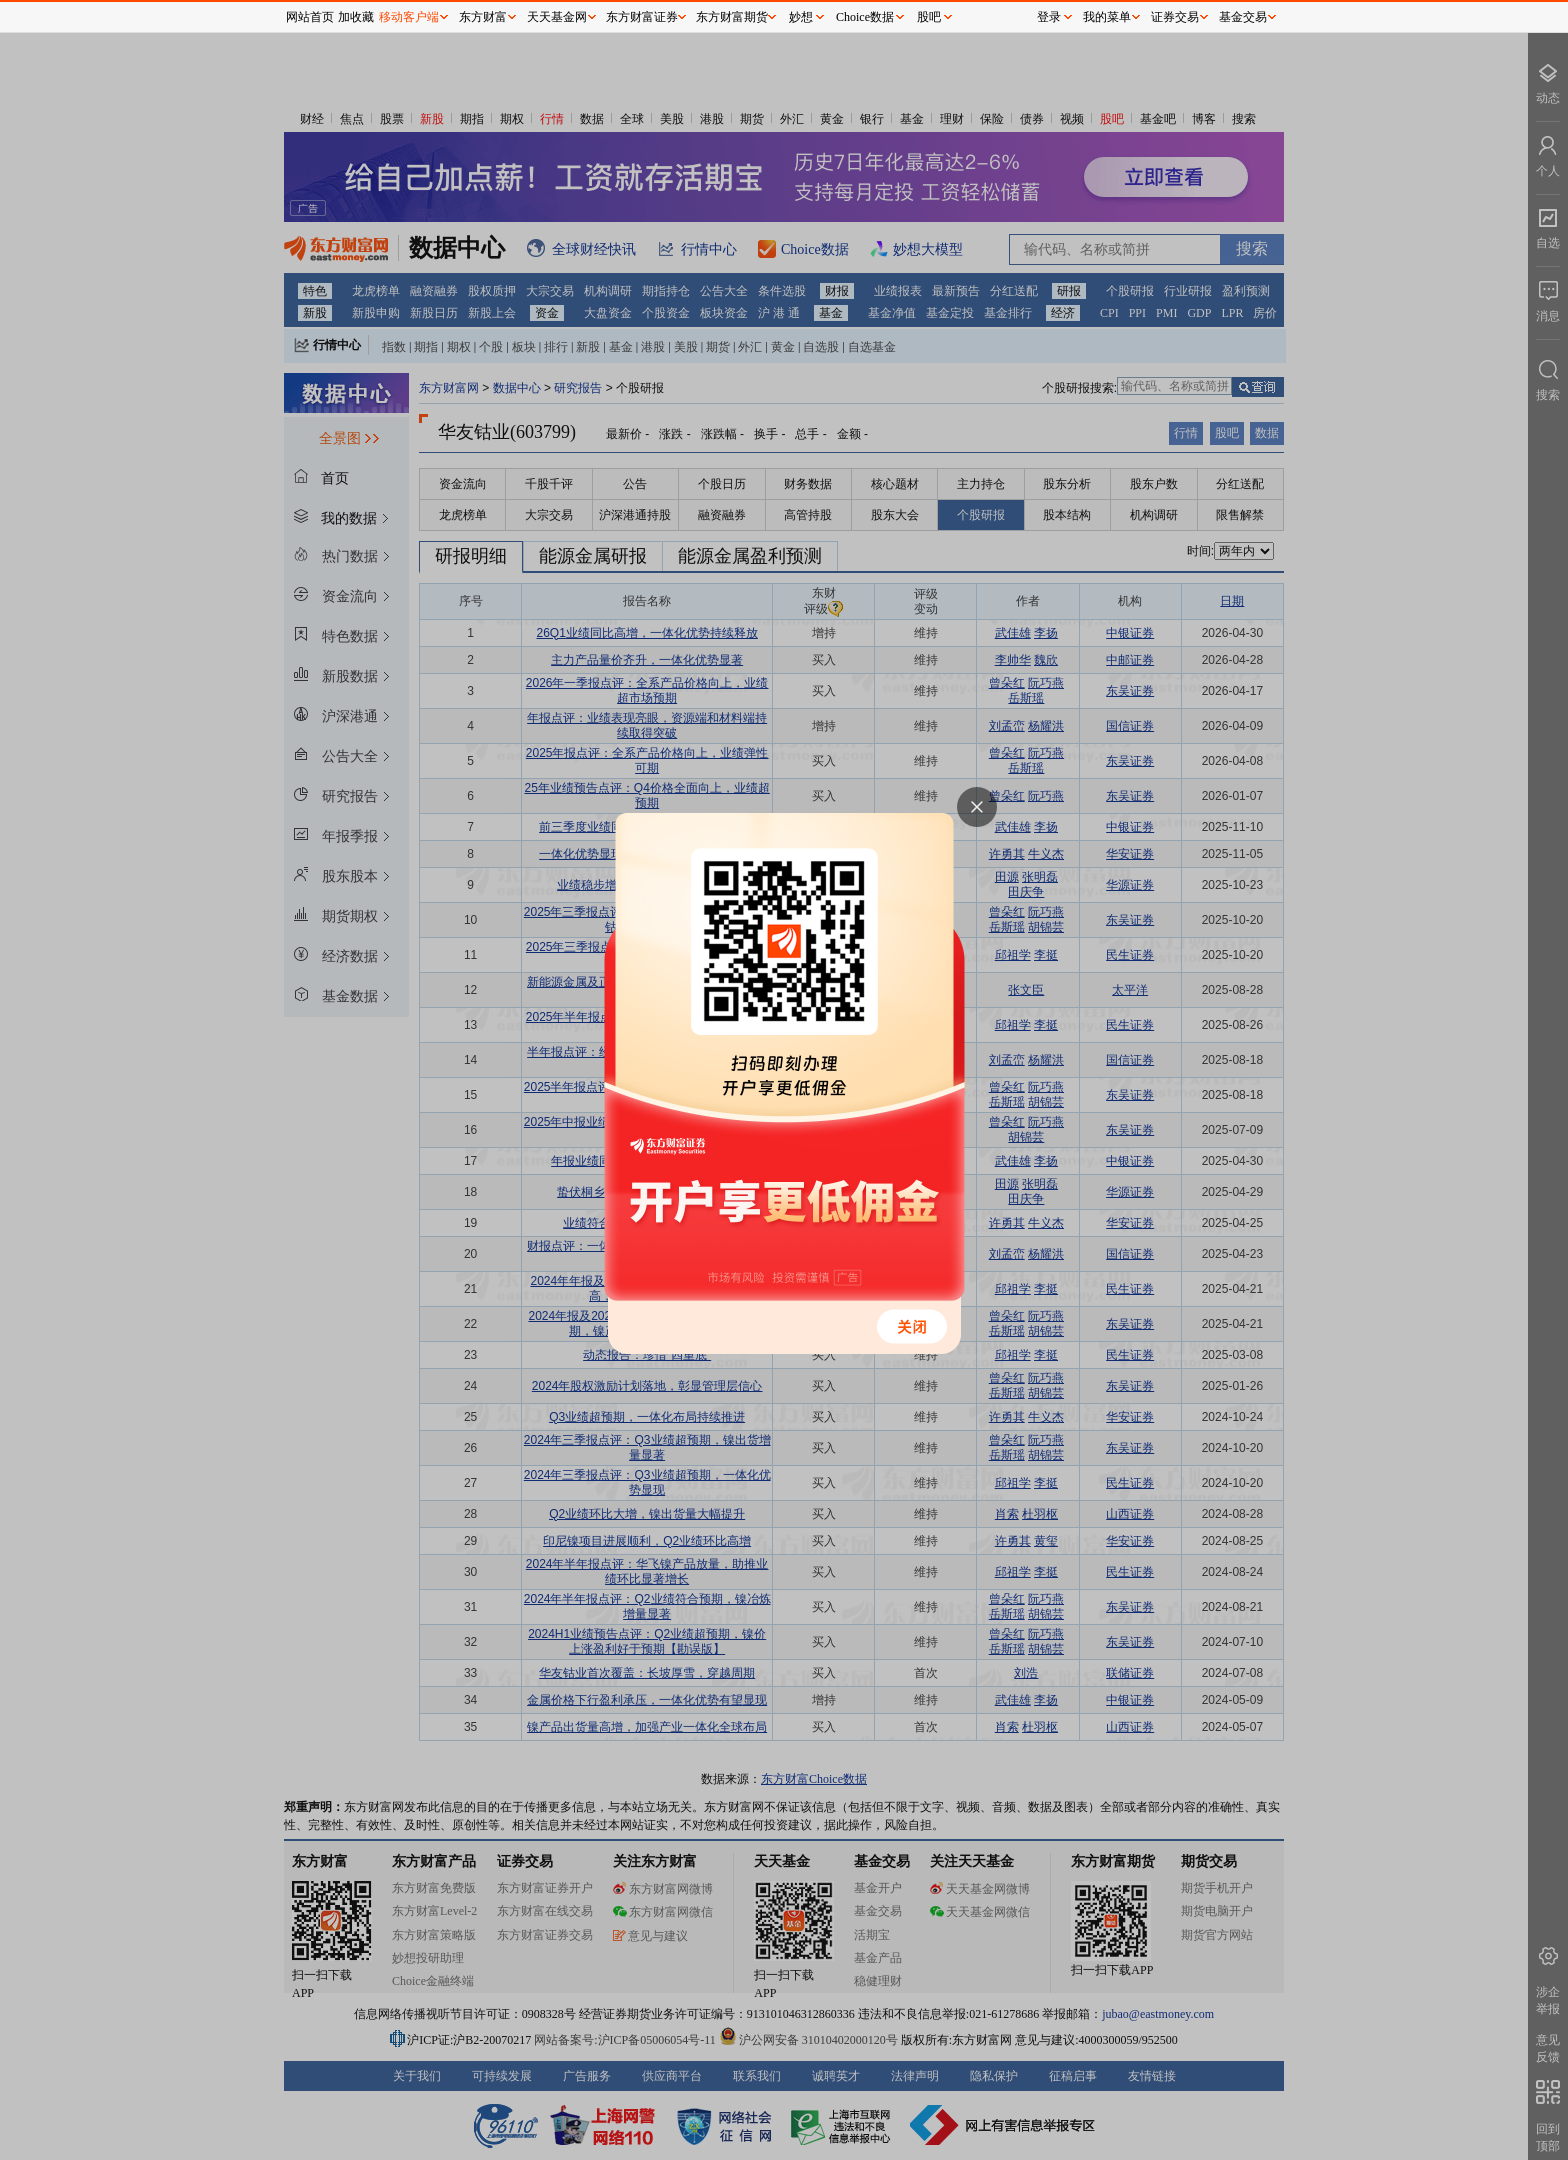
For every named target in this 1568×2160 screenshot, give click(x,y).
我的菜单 (1107, 17)
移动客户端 (409, 17)
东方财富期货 (732, 17)
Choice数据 (865, 17)
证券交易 (1175, 17)
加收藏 (356, 17)
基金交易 (1243, 17)
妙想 (801, 17)
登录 (1049, 17)
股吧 (929, 17)
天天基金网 (557, 17)
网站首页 (310, 17)
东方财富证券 (642, 17)
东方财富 (483, 17)
